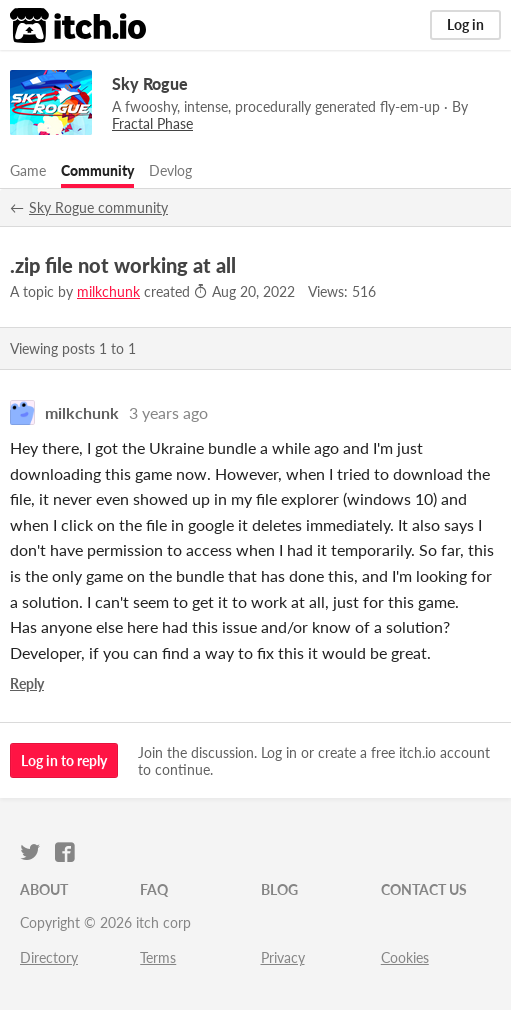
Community (97, 170)
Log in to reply (64, 760)
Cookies (405, 957)
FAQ (154, 889)
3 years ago (168, 412)
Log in (465, 24)
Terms (158, 957)
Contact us (424, 889)
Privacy (283, 957)
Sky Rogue (150, 83)
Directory (49, 957)
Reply (27, 683)
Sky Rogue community (98, 207)
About (44, 889)
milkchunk (108, 291)
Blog (279, 889)
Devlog (170, 170)
